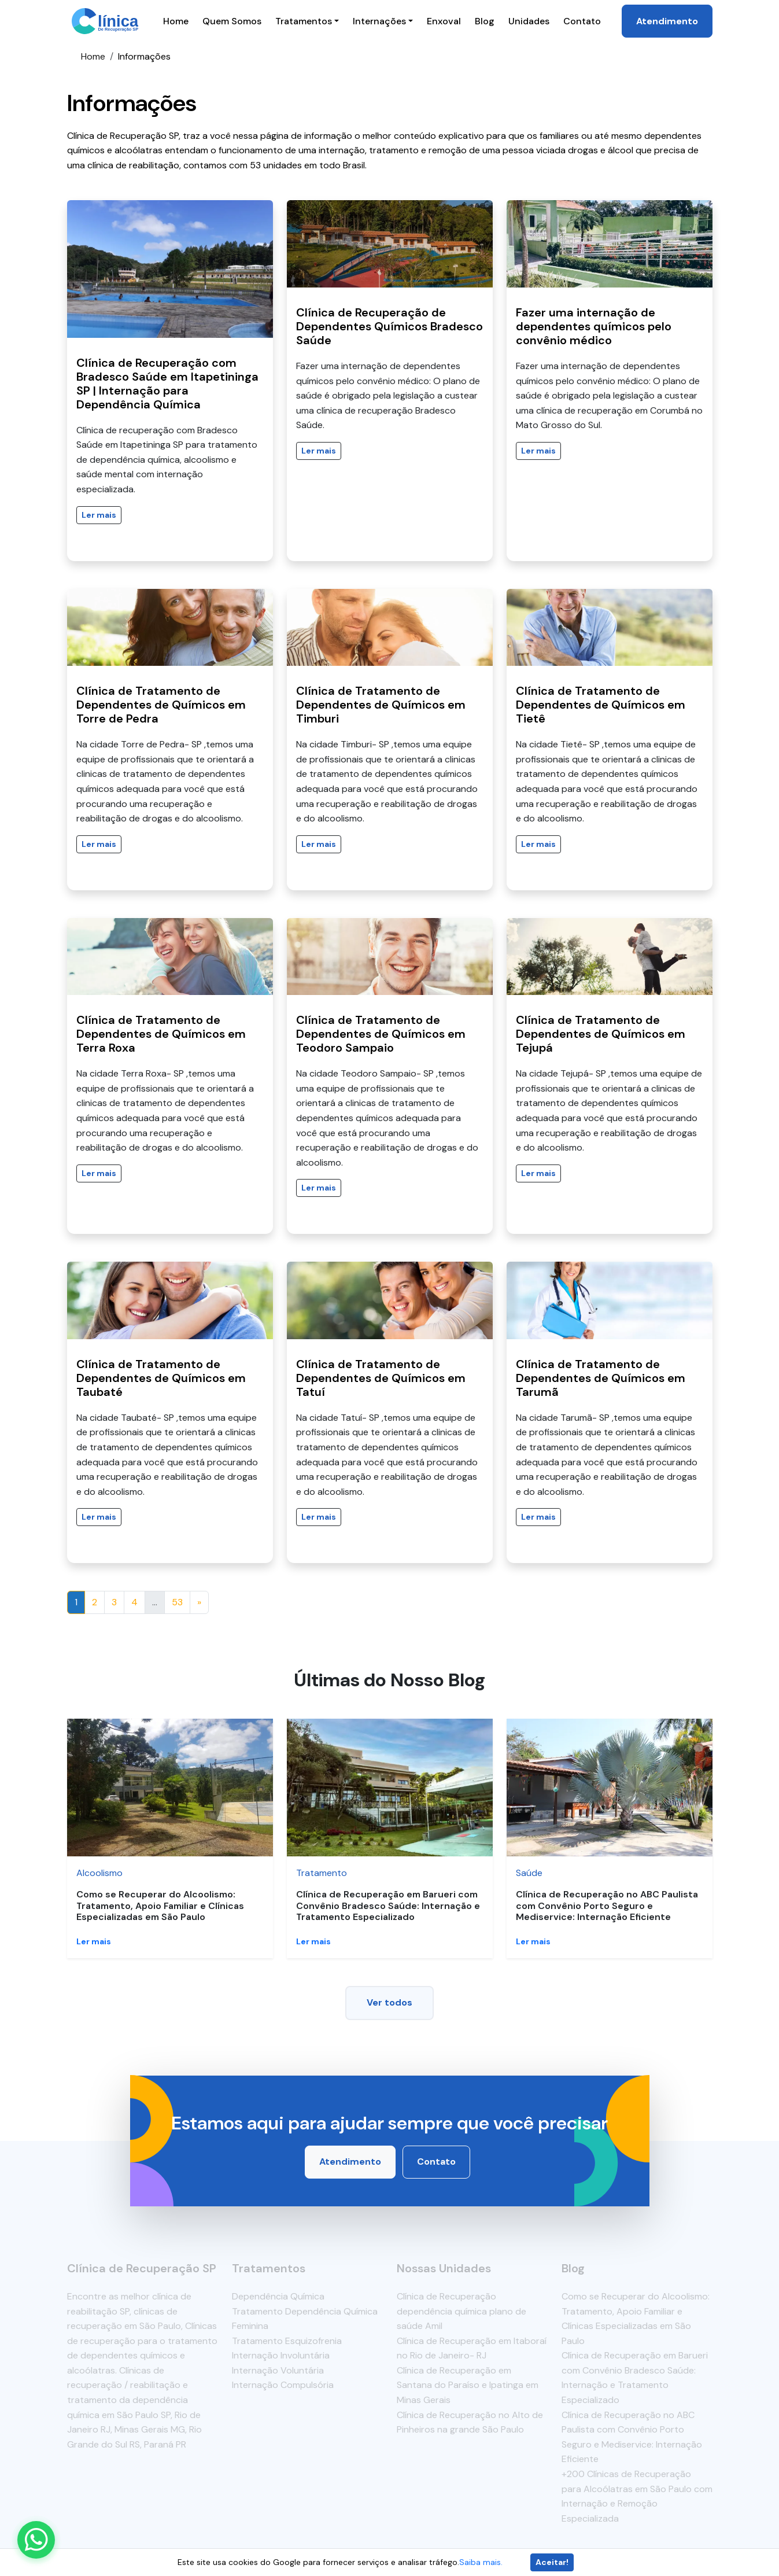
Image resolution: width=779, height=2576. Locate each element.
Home (176, 21)
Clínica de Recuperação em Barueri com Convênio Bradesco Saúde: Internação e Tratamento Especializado (388, 1905)
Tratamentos (303, 21)
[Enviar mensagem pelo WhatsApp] (36, 2540)
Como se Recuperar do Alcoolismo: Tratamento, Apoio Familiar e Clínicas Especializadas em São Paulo (160, 1905)
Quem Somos (231, 21)
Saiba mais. (481, 2562)
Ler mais (99, 515)
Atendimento (667, 21)
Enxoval (444, 21)
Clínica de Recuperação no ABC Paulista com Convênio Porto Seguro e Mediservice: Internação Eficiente (607, 1905)
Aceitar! (552, 2562)
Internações (379, 21)
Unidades (528, 21)
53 (177, 1602)
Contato (582, 21)
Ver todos (389, 2002)
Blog (484, 21)
